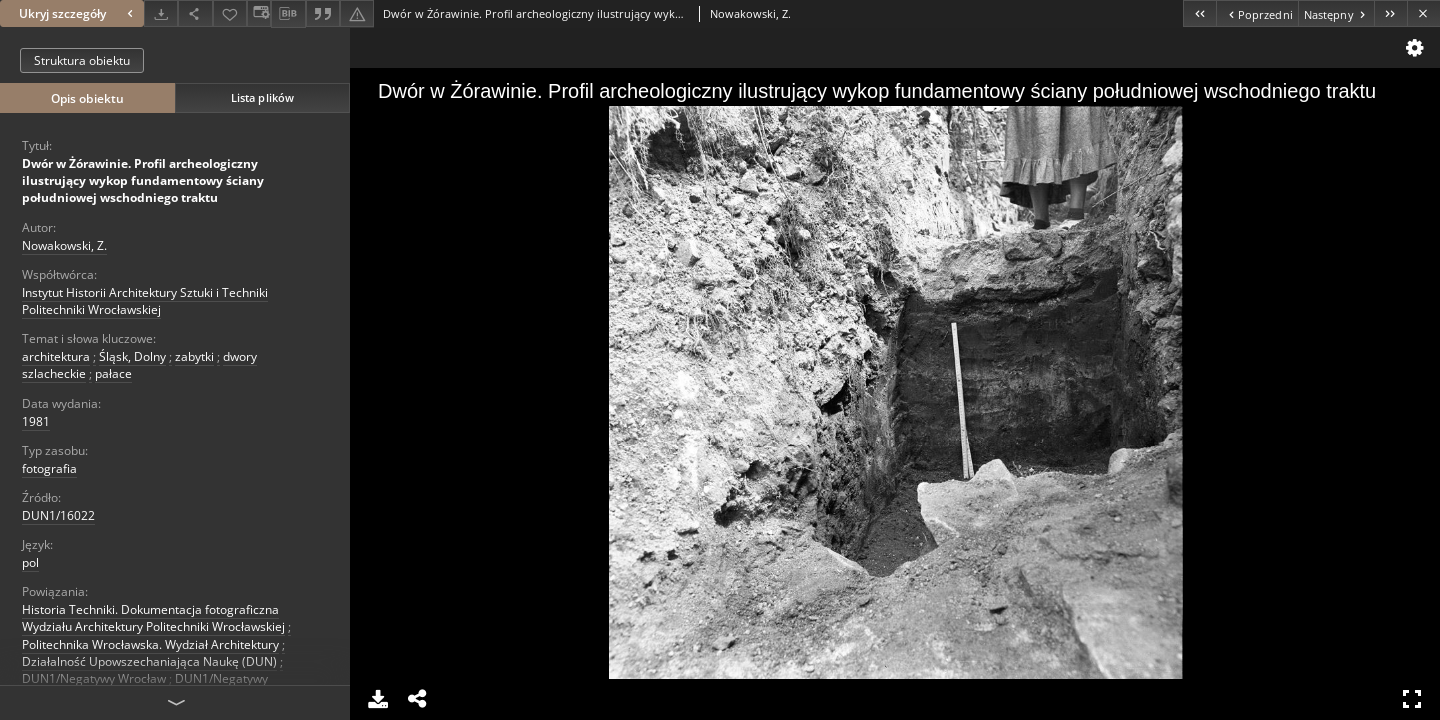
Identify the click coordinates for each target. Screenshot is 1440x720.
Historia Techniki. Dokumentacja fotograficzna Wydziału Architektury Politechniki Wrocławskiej (153, 618)
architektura (56, 356)
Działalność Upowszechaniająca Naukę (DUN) (149, 661)
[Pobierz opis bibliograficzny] (288, 14)
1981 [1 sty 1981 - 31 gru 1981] (36, 421)
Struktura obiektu (82, 60)
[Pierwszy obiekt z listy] (1199, 13)
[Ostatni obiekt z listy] (1390, 13)
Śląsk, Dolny (132, 356)
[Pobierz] (161, 13)
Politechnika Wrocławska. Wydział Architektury (150, 644)
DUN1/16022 (58, 515)
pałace (113, 373)
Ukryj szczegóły (78, 13)
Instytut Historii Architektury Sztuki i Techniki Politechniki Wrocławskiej (145, 301)
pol (30, 562)
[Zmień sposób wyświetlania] (259, 13)
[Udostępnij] (195, 13)
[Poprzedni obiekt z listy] (1256, 13)
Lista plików (262, 97)
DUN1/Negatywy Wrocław (94, 678)
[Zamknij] (1423, 13)
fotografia (49, 468)
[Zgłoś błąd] (357, 13)
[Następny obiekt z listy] (1336, 13)
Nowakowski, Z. (64, 245)
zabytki (194, 356)
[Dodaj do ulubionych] (230, 13)
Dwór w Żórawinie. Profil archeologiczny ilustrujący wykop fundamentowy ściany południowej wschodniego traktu (143, 180)
